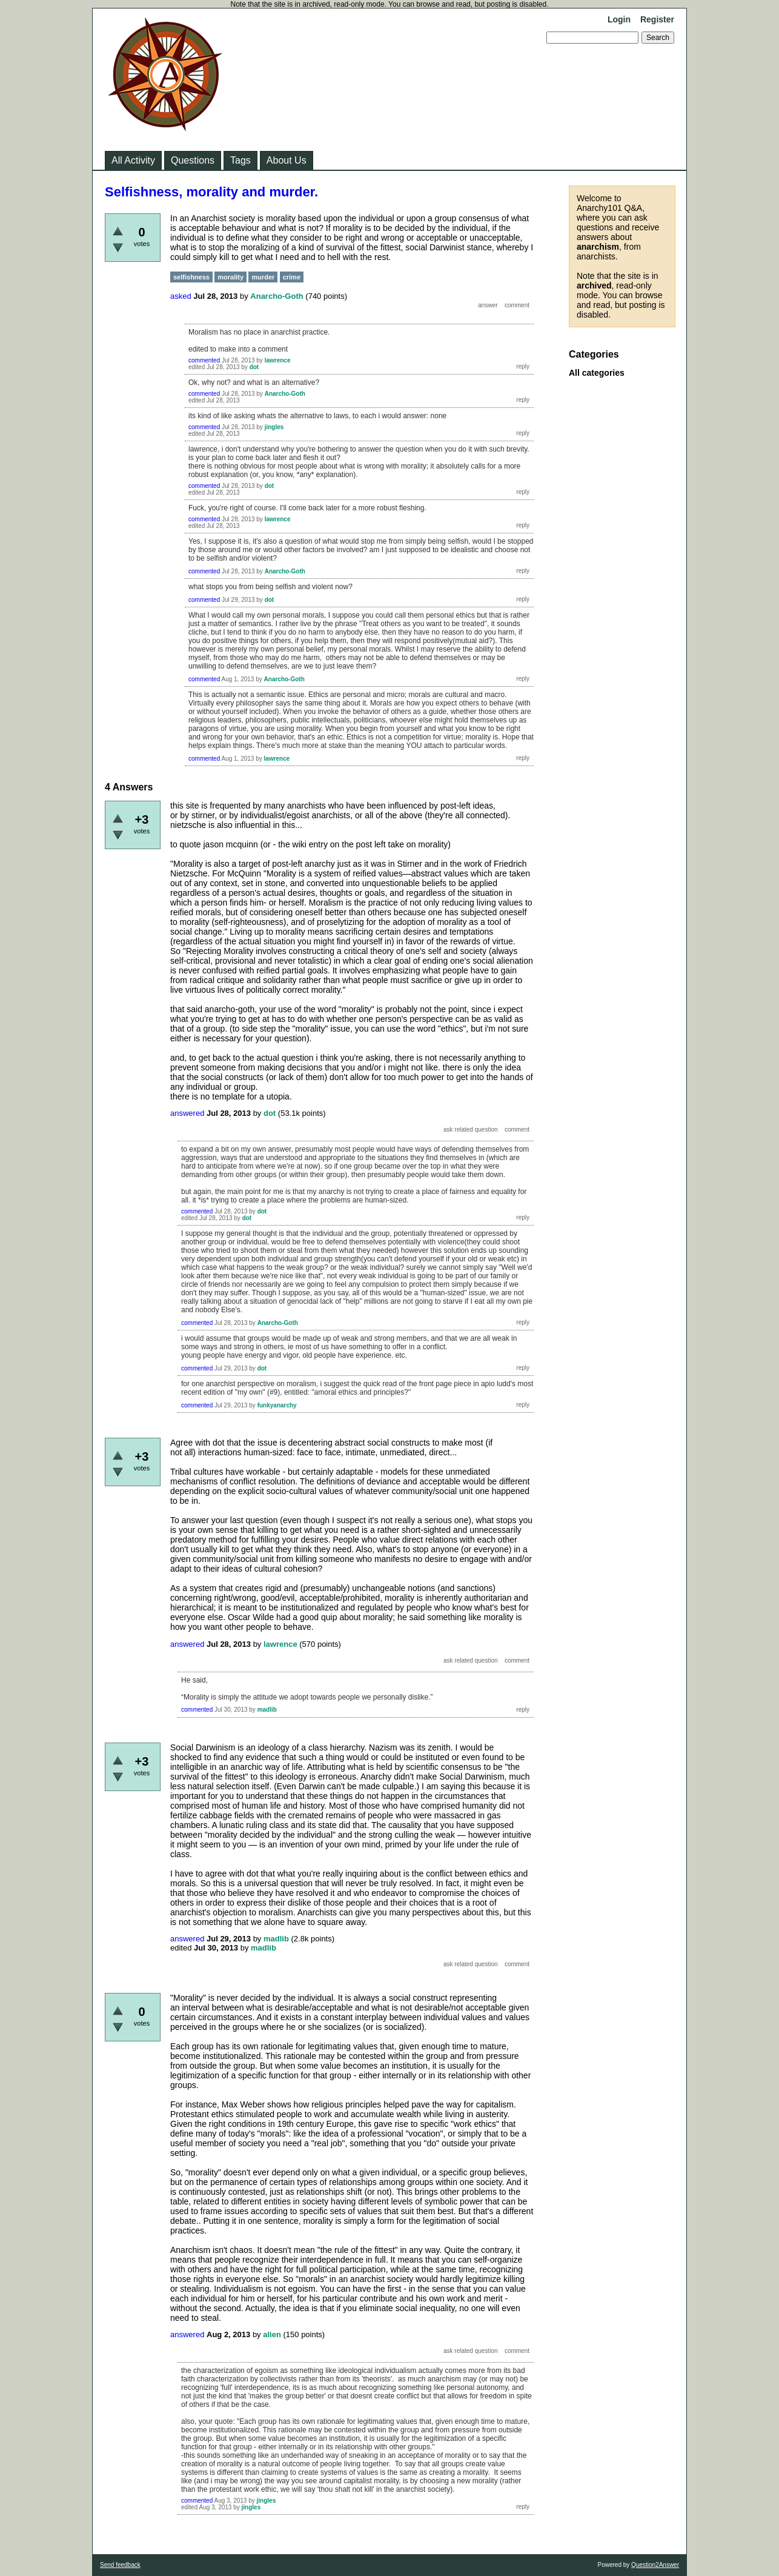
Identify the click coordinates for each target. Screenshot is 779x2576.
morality (230, 277)
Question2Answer (655, 2564)
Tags (240, 160)
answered (187, 1113)
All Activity (133, 160)
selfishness (191, 277)
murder (262, 277)
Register (657, 19)
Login (619, 19)
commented (204, 360)
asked (180, 296)
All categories (597, 373)
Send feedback (120, 2564)
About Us (287, 160)
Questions (192, 160)
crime (291, 277)
